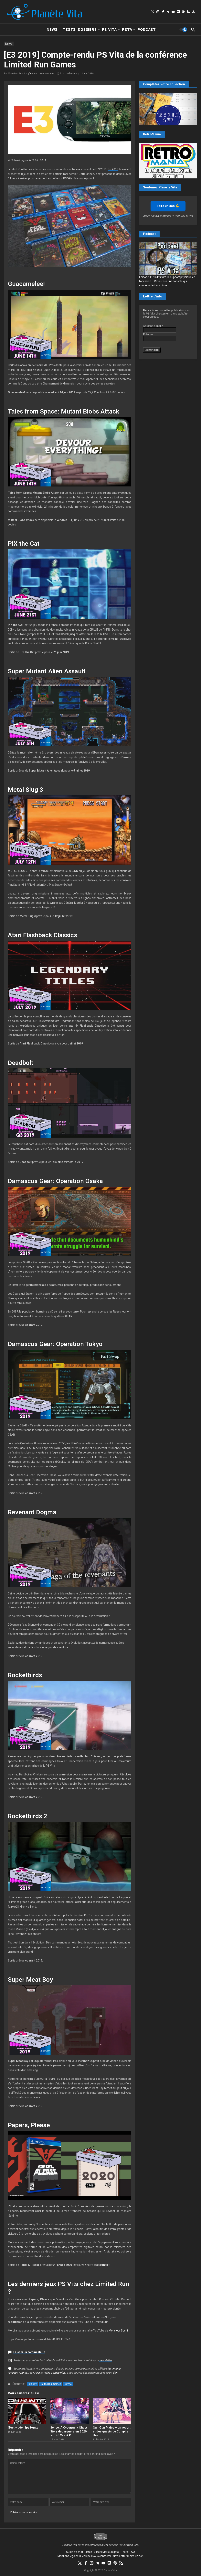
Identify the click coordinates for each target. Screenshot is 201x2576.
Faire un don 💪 (168, 206)
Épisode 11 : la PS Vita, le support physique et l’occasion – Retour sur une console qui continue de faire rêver (167, 281)
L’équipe (85, 2556)
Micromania (113, 2368)
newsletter (105, 2360)
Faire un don (135, 2556)
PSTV (128, 29)
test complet (102, 2264)
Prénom (148, 334)
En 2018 (113, 169)
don (115, 2372)
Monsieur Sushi (118, 2330)
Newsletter (120, 2556)
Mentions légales (68, 2556)
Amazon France (17, 2372)
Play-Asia (34, 2372)
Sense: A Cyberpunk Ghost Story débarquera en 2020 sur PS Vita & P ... (68, 2431)
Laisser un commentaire (29, 2352)
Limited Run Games (50, 2384)
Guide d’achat (74, 2551)
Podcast (147, 29)
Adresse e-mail (153, 325)
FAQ (132, 2551)
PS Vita (111, 29)
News (53, 29)
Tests (69, 29)
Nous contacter (101, 2556)
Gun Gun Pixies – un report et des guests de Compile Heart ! (112, 2431)
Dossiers (89, 29)
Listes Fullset (93, 2551)
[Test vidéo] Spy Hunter (24, 2427)
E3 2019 (32, 2384)
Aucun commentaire (42, 73)
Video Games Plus (54, 2372)
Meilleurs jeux (110, 2551)
